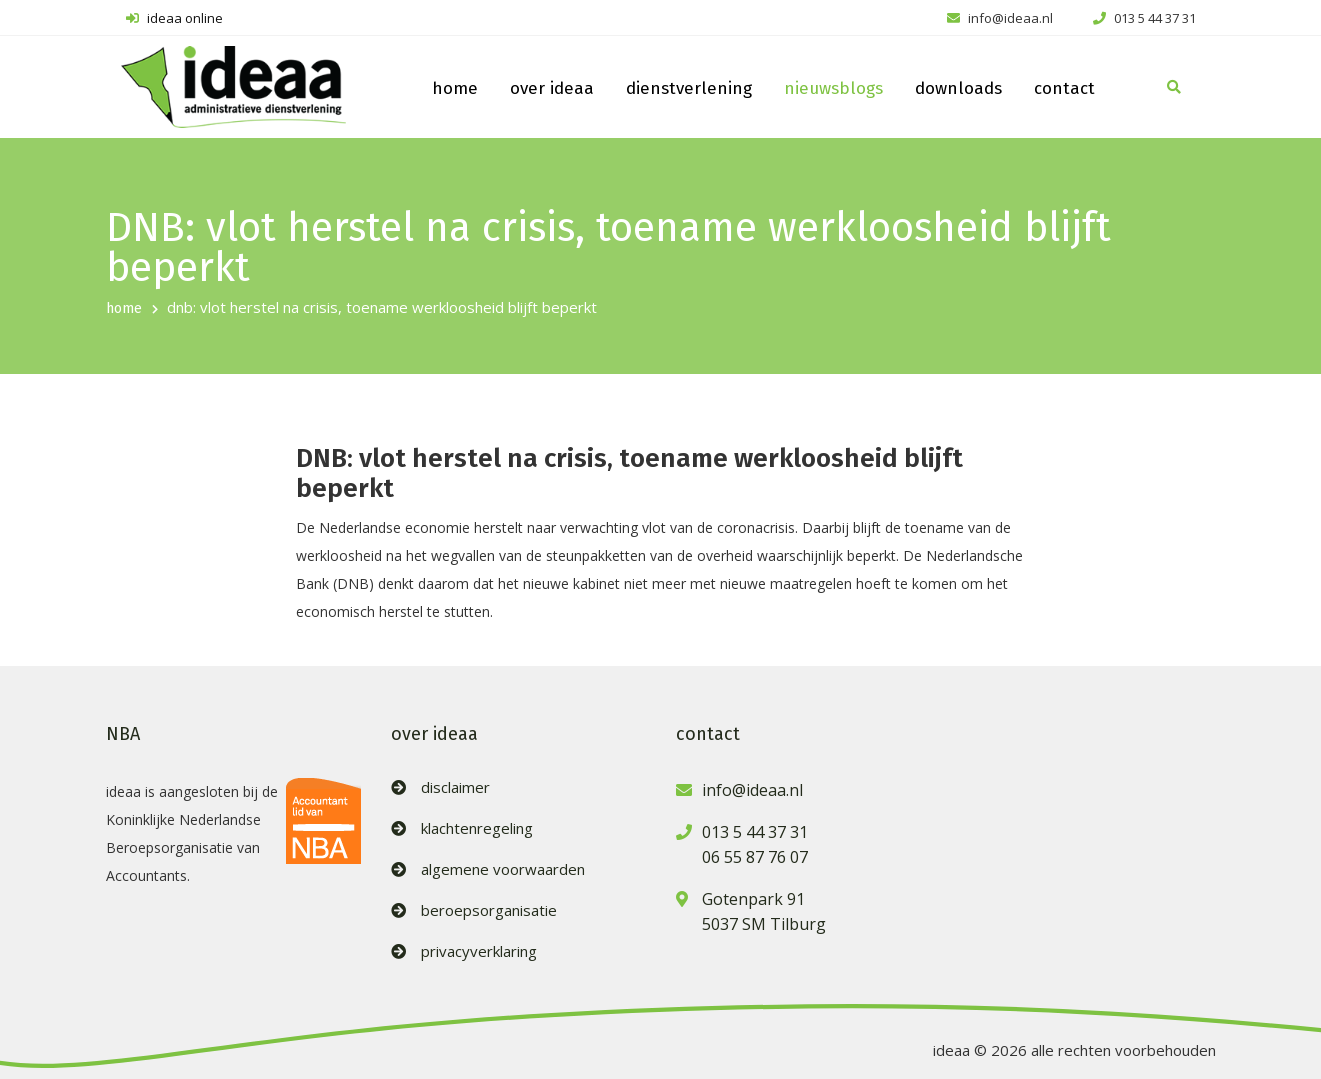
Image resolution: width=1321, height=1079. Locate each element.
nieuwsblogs (833, 88)
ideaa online (174, 18)
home (455, 88)
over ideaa (552, 88)
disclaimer (455, 787)
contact (1064, 88)
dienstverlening (689, 88)
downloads (958, 88)
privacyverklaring (479, 951)
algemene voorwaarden (503, 869)
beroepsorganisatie (489, 910)
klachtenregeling (477, 828)
